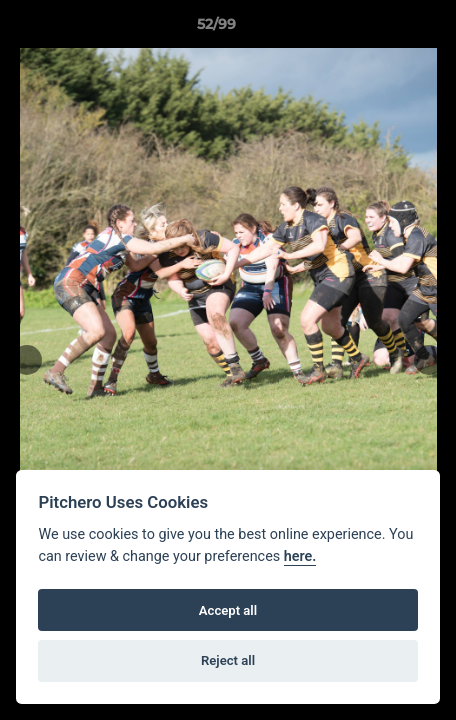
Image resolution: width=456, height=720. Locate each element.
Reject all (228, 660)
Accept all (228, 610)
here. (300, 556)
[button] (384, 29)
